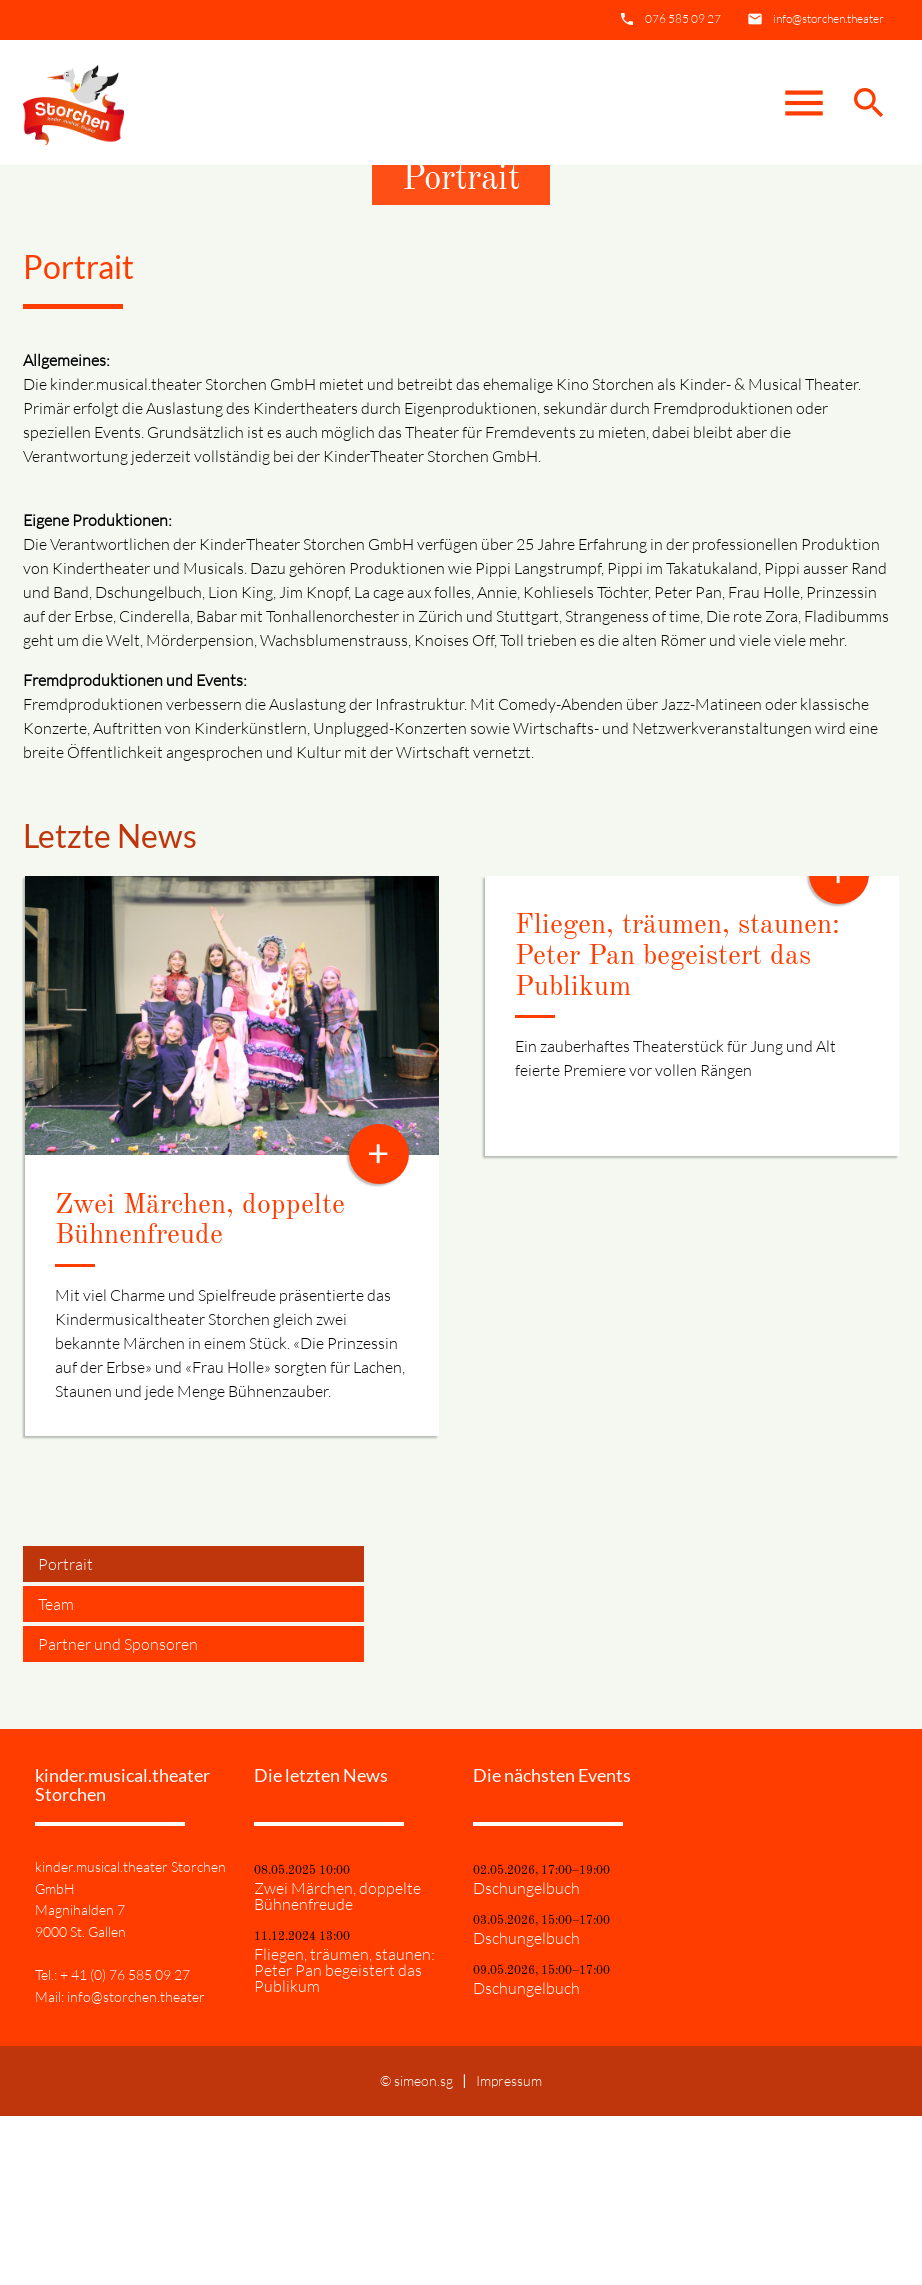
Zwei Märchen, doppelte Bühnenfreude (337, 2065)
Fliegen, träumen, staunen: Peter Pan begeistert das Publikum (677, 1125)
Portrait (65, 1732)
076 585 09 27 (683, 18)
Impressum (509, 2249)
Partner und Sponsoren (118, 1812)
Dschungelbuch (526, 2057)
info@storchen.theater (828, 18)
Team (56, 1772)
